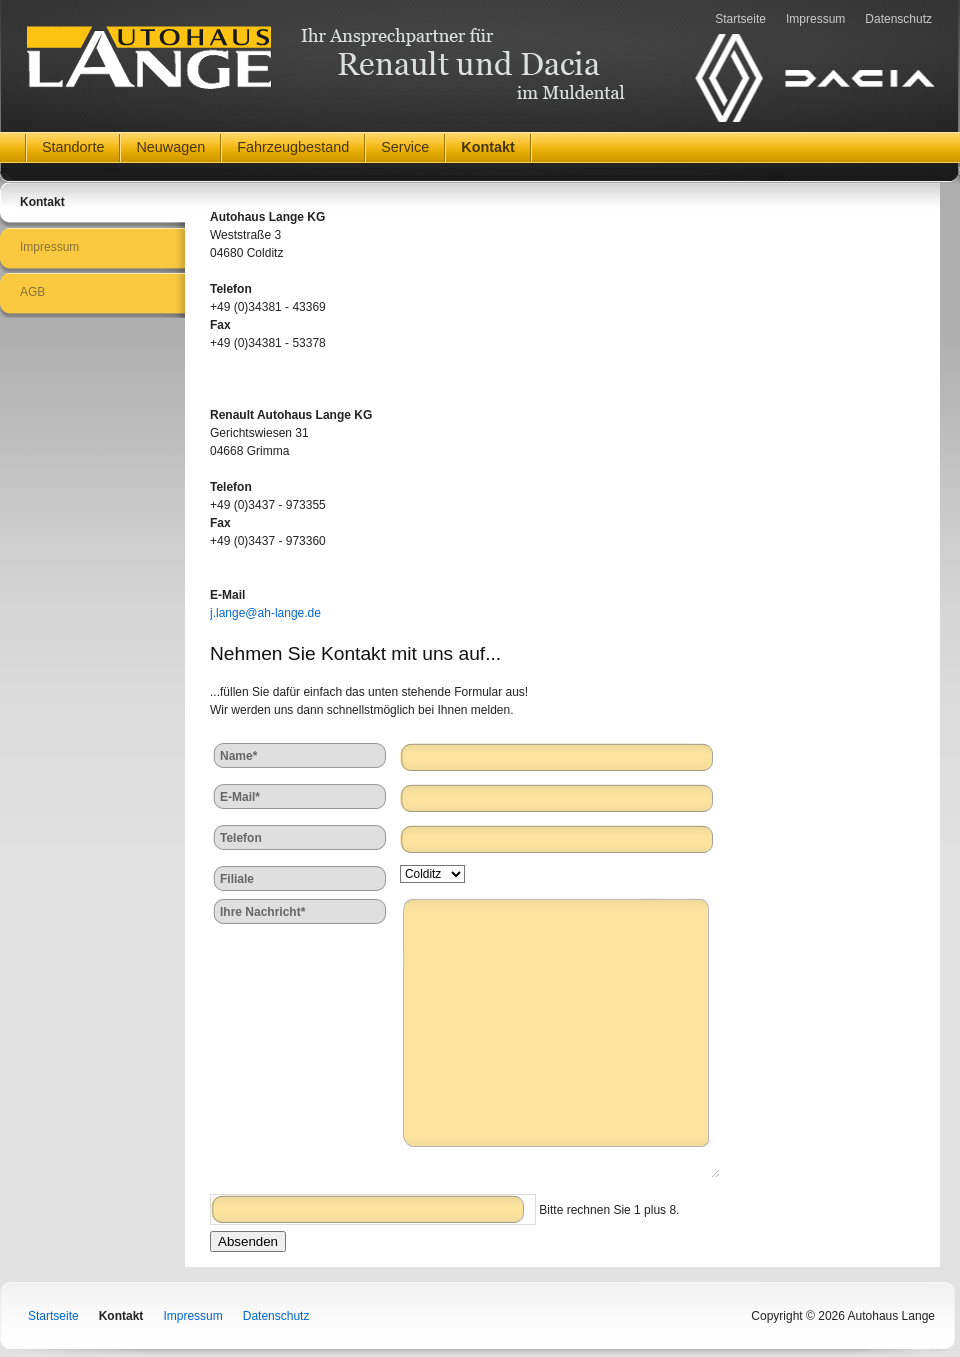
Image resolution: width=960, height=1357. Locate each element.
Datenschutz (898, 19)
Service (405, 147)
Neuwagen (170, 147)
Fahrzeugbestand (293, 147)
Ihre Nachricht (262, 910)
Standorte (73, 147)
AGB (32, 292)
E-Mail (248, 795)
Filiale (237, 879)
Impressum (815, 19)
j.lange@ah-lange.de (265, 613)
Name (248, 754)
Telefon (241, 838)
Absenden (248, 1241)
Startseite (740, 19)
